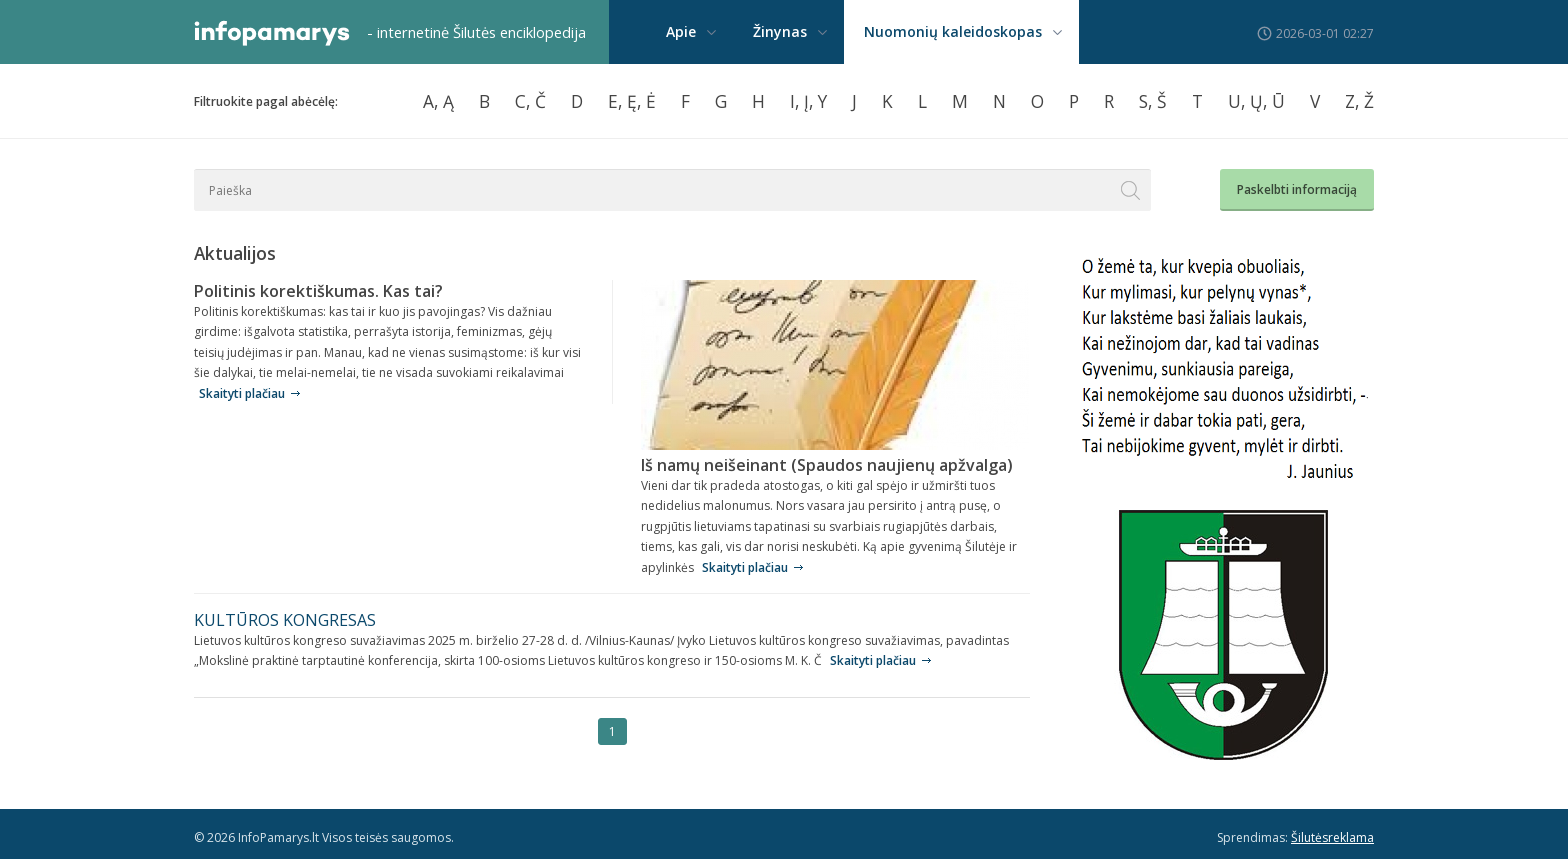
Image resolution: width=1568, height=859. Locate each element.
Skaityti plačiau (242, 393)
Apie (681, 31)
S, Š (1153, 101)
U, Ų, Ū (1256, 101)
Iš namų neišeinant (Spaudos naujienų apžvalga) (827, 465)
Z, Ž (1359, 101)
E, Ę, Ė (632, 101)
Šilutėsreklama (1332, 837)
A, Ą (438, 101)
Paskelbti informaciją (1297, 189)
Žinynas (780, 31)
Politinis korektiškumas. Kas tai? (318, 291)
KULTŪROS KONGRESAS (285, 620)
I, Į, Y (808, 101)
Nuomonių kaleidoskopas (953, 31)
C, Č (530, 101)
